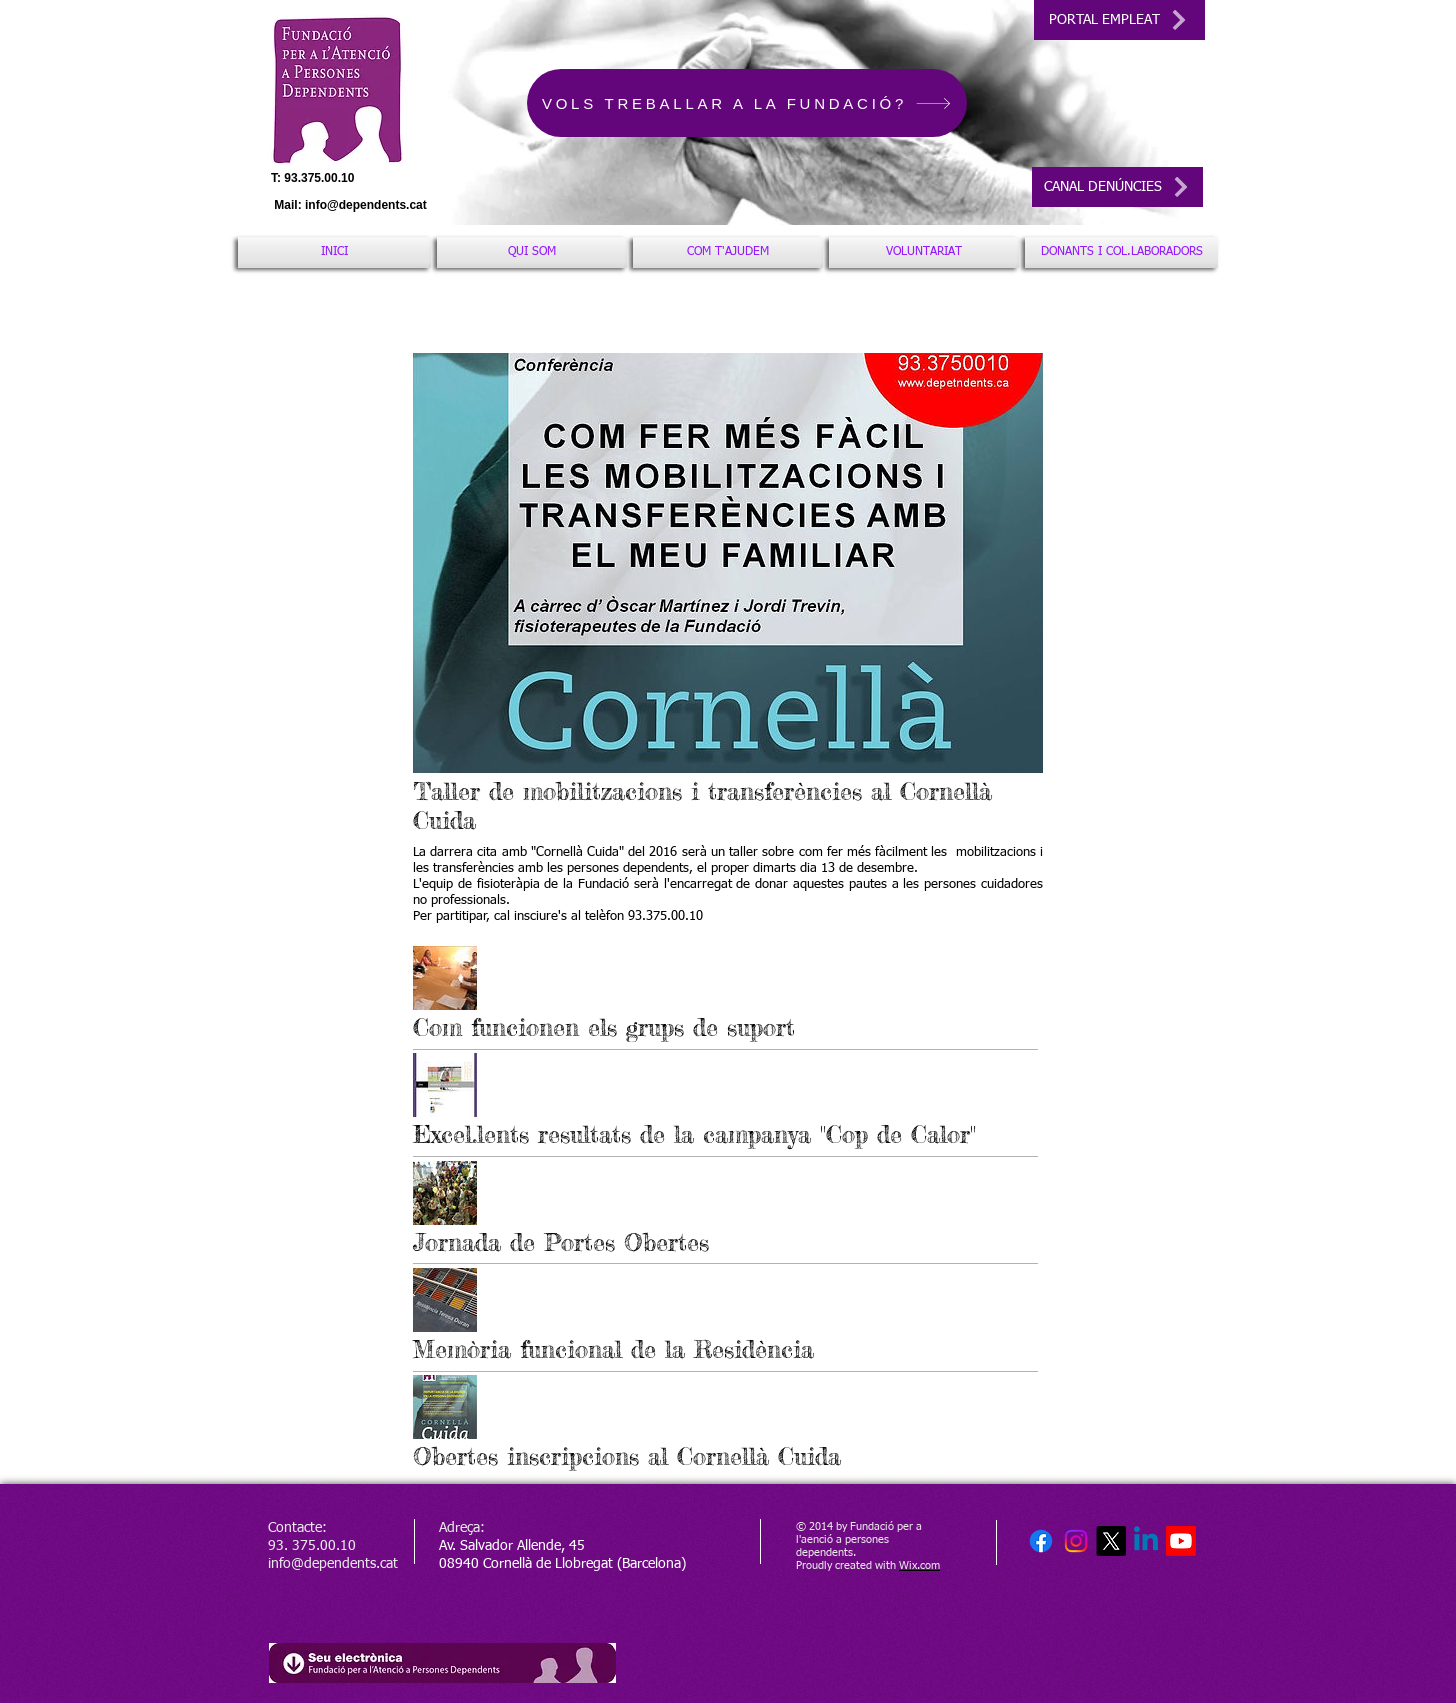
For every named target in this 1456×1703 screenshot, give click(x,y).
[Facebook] (1041, 1541)
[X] (1111, 1541)
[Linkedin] (1146, 1541)
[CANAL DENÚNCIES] (1117, 187)
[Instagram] (1076, 1541)
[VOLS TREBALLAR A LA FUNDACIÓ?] (747, 103)
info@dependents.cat (366, 205)
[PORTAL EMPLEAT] (1119, 20)
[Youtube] (1181, 1541)
